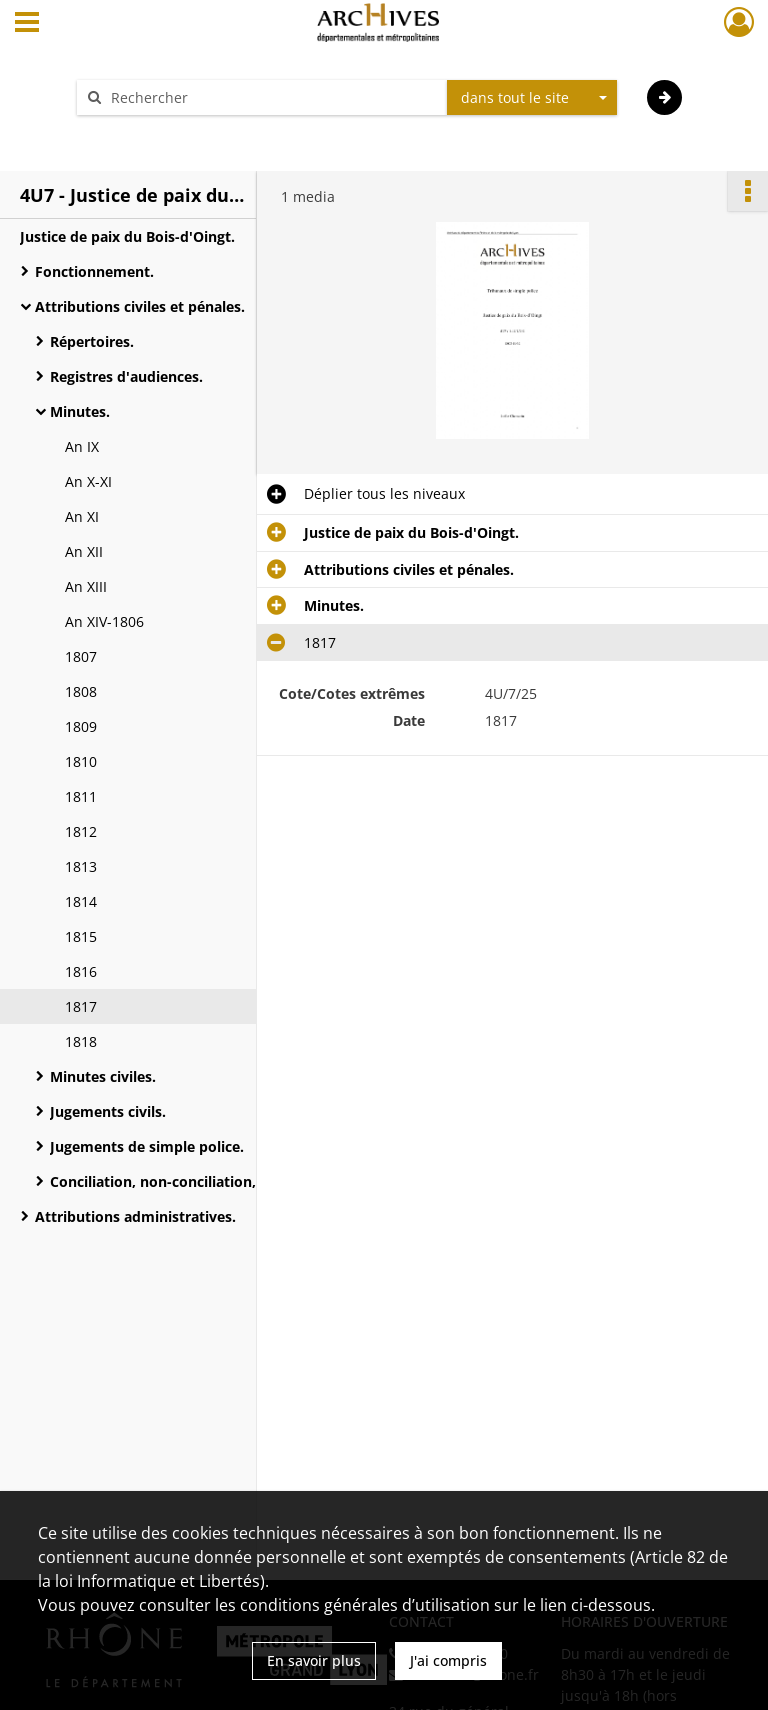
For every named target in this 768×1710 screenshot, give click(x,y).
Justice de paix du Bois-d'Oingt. (127, 236)
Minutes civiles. (103, 1076)
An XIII (86, 586)
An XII (84, 551)
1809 (81, 726)
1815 (81, 936)
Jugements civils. (108, 1111)
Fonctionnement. (94, 271)
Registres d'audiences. (126, 376)
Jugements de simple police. (147, 1146)
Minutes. (92, 411)
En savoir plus (314, 1660)
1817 (81, 1006)
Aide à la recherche (154, 132)
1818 (81, 1041)
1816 (81, 971)
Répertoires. (94, 341)
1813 (81, 866)
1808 (81, 691)
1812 (81, 831)
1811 (81, 796)
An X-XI (88, 481)
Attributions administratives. (135, 1216)
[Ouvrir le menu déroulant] (27, 24)
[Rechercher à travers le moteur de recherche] (272, 97)
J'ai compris (448, 1660)
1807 (81, 656)
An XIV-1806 (104, 621)
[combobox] (532, 98)
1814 (81, 901)
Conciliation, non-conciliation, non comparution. (217, 1181)
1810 (81, 761)
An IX (82, 446)
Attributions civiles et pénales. (140, 306)
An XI (82, 516)
